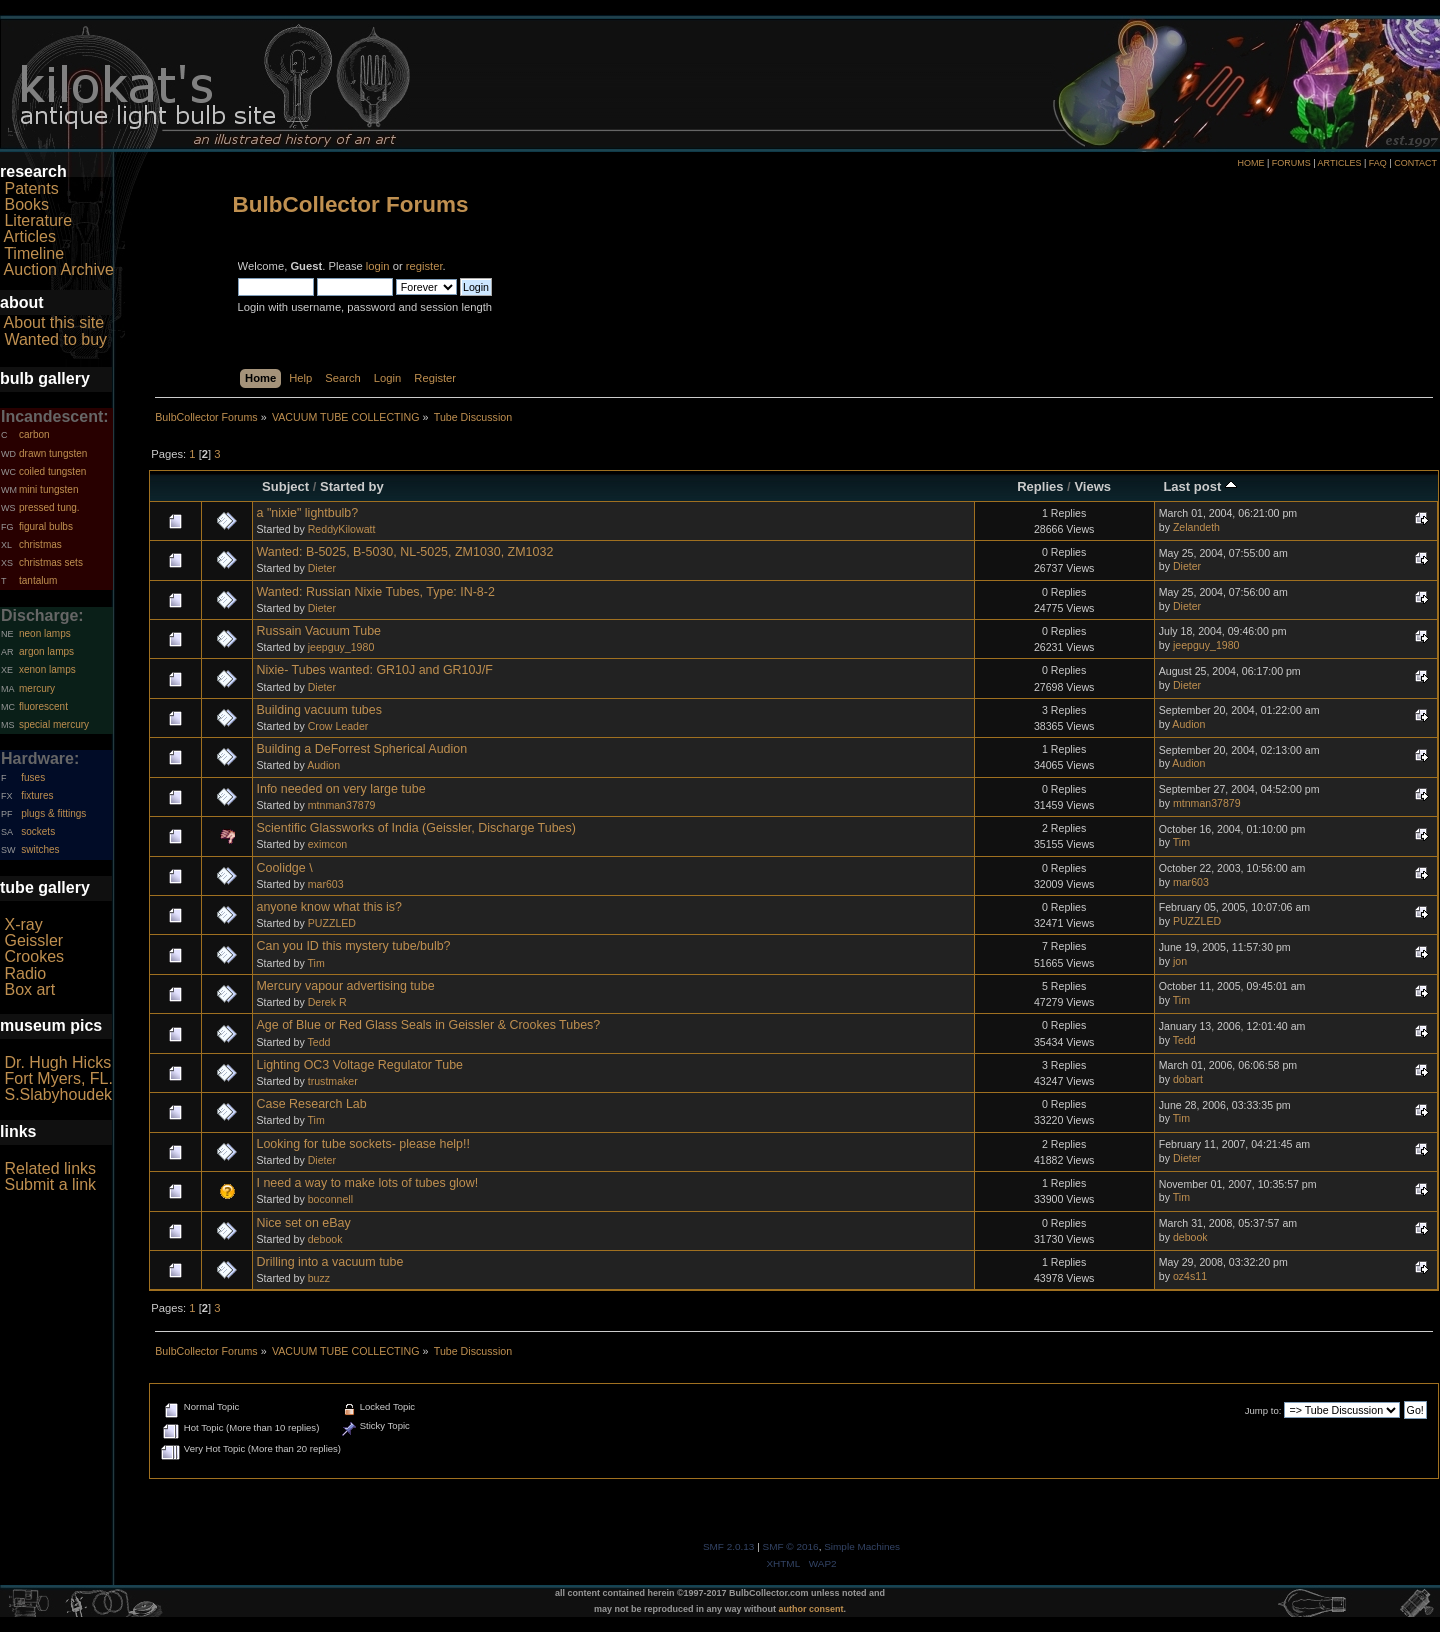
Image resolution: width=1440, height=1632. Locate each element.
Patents (31, 188)
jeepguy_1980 (341, 647)
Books (26, 204)
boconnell (330, 1199)
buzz (319, 1278)
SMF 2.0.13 (729, 1546)
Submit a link (50, 1184)
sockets (38, 831)
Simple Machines (862, 1546)
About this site (54, 322)
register (424, 266)
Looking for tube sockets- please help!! (363, 1144)
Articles (30, 236)
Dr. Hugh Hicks (57, 1062)
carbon (34, 434)
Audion (1188, 724)
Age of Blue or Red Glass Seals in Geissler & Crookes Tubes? (428, 1025)
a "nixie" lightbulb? (307, 513)
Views (1092, 486)
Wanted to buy (55, 339)
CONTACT (1415, 163)
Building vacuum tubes (318, 710)
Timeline (34, 253)
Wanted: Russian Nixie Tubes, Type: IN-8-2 (375, 592)
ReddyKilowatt (342, 529)
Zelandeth (1196, 527)
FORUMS (1291, 163)
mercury (37, 688)
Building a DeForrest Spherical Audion (361, 749)
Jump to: (1263, 1410)
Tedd (319, 1042)
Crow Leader (338, 726)
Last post (1200, 486)
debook (325, 1239)
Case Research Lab (311, 1104)
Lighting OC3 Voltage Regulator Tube (359, 1065)
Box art (29, 989)
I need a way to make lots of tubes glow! (367, 1183)
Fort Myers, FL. (58, 1078)
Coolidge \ (284, 868)
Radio (25, 973)
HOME (1250, 163)
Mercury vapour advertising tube (345, 986)
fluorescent (43, 706)
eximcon (327, 844)
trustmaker (333, 1081)
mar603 (326, 884)
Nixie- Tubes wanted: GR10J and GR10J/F (374, 670)
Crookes (34, 956)
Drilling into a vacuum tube (329, 1262)
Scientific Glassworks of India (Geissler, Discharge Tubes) (415, 828)
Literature (38, 220)
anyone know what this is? (329, 907)
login (378, 266)
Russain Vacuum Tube (318, 631)
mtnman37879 (342, 805)
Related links (50, 1168)
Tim (1181, 842)
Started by (352, 486)
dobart (1188, 1079)
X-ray (23, 924)
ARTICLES (1340, 163)
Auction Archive (59, 269)
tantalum (38, 580)
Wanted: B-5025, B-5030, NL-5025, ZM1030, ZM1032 (404, 552)
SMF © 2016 (791, 1546)
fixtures (37, 795)
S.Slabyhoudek (58, 1094)
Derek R (327, 1002)
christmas (40, 544)
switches (40, 849)
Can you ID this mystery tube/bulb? (353, 946)
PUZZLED (332, 923)
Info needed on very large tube (340, 789)
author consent (811, 1609)
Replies (1040, 486)
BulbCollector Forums (351, 204)
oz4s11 (1190, 1276)
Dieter (322, 568)
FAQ (1378, 163)
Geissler (33, 940)
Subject (285, 486)
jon (1180, 961)
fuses (33, 777)
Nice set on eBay (303, 1223)
